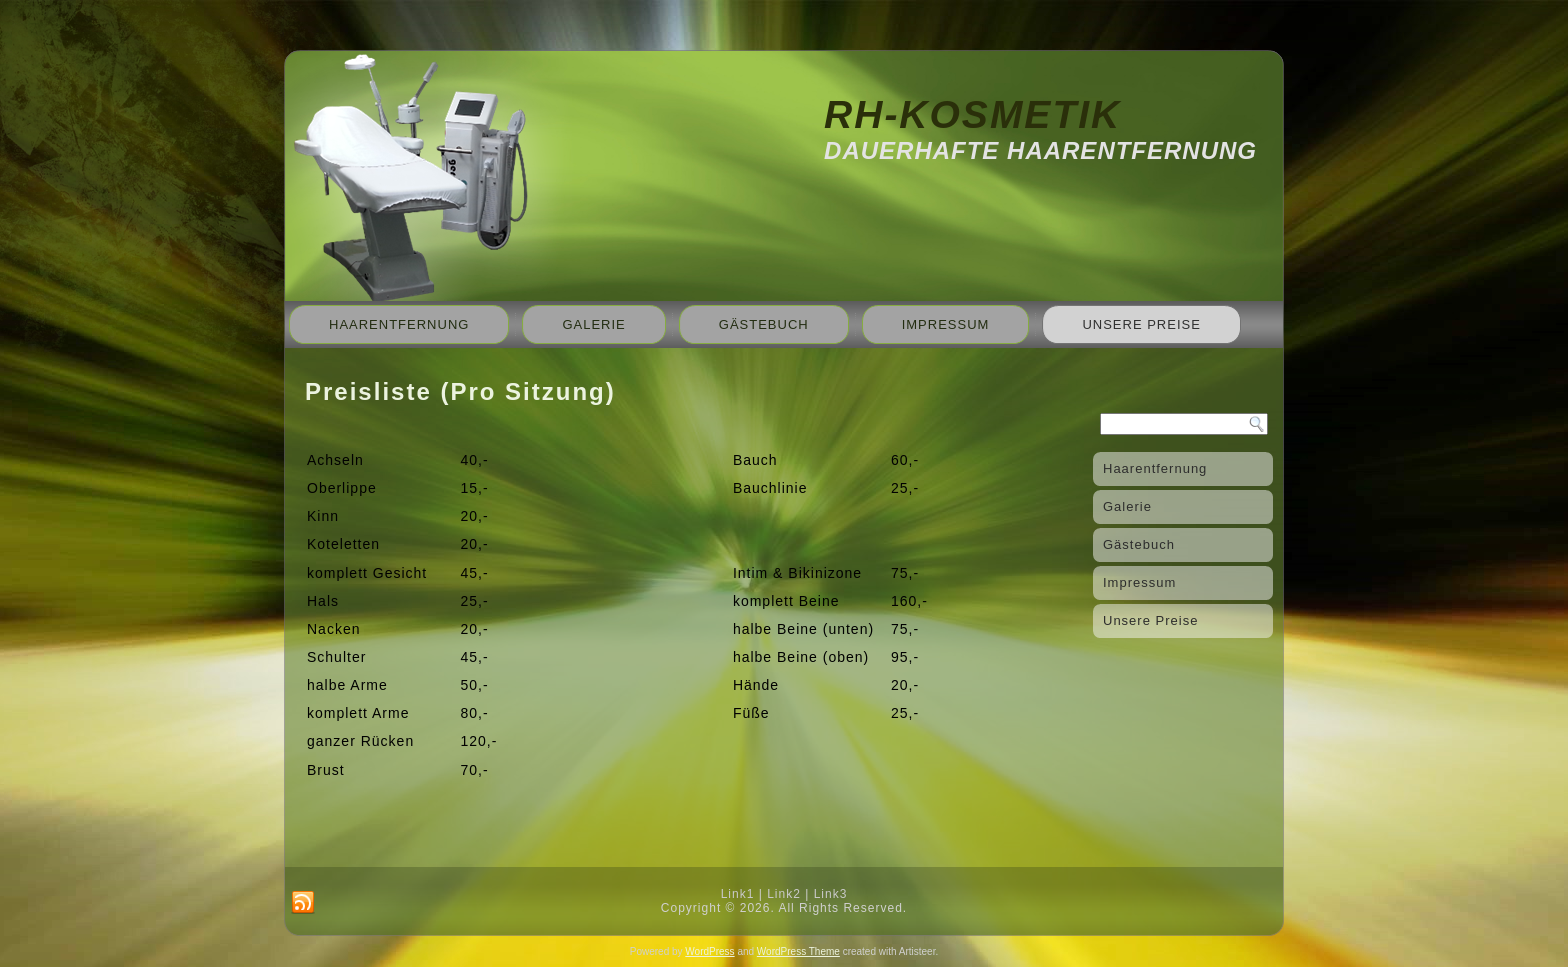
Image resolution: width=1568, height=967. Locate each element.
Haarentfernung (399, 324)
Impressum (946, 324)
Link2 (784, 894)
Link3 (831, 894)
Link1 (738, 894)
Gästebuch (764, 324)
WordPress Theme (798, 951)
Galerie (593, 324)
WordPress (709, 951)
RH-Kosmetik (972, 114)
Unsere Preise (1141, 324)
